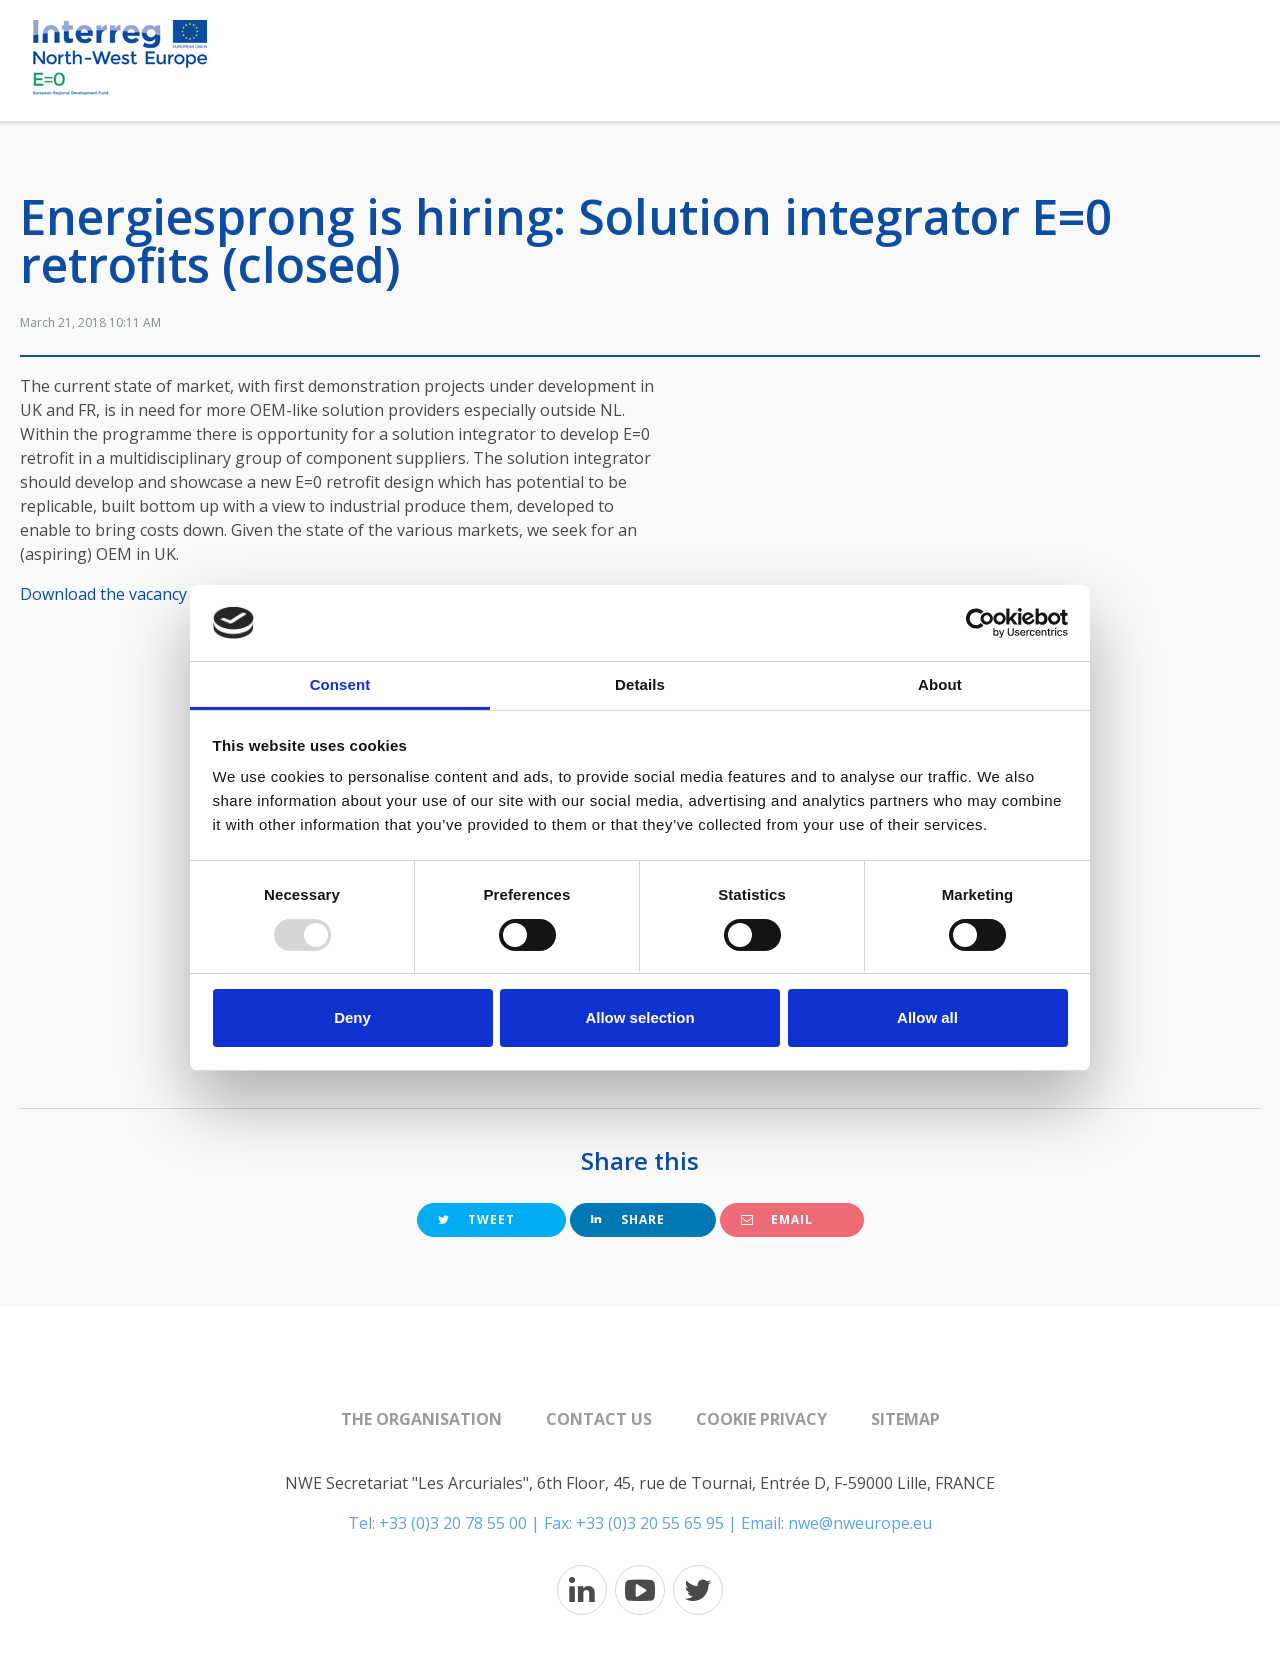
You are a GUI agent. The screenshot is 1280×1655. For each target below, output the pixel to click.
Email (777, 1219)
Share (628, 1219)
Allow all (927, 1017)
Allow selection (639, 1017)
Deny (352, 1017)
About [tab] (940, 684)
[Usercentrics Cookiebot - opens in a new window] (980, 623)
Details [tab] (640, 684)
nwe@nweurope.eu (860, 1523)
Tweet (476, 1219)
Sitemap (905, 1419)
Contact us (599, 1419)
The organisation (421, 1419)
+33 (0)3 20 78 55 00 (453, 1523)
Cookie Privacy (761, 1419)
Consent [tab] (340, 684)
